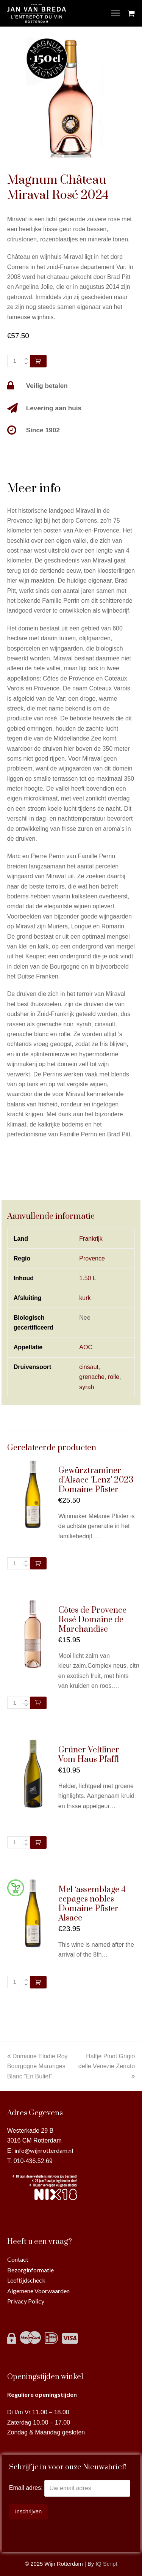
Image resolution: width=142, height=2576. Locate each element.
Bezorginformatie (30, 2269)
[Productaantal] (14, 361)
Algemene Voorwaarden (38, 2290)
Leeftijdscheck (26, 2280)
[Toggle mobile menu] (115, 13)
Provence (92, 1258)
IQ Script (106, 2564)
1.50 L (87, 1278)
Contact (17, 2259)
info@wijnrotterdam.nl (43, 2150)
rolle (113, 1377)
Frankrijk (90, 1238)
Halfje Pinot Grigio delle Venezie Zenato (106, 2066)
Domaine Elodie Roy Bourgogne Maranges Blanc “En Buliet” (37, 2066)
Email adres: (26, 2488)
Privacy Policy (25, 2301)
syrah (86, 1387)
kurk (85, 1298)
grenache (92, 1377)
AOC (85, 1347)
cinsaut (88, 1367)
